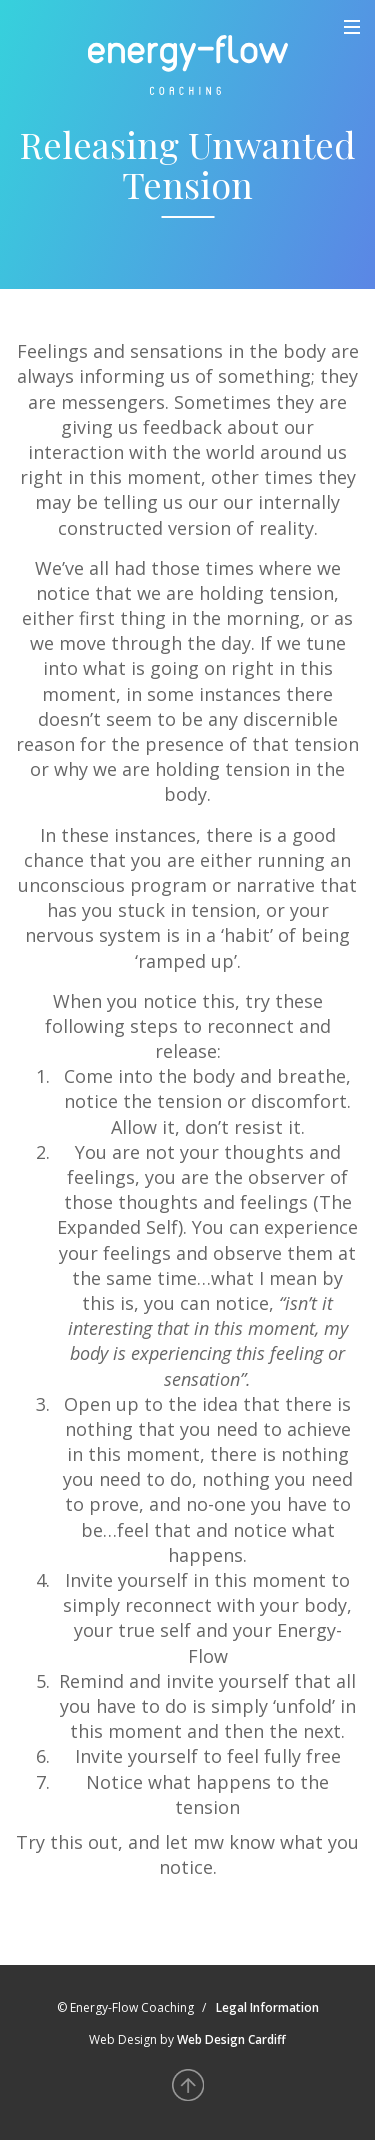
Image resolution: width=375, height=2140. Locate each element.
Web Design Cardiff (231, 2039)
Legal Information (267, 2007)
